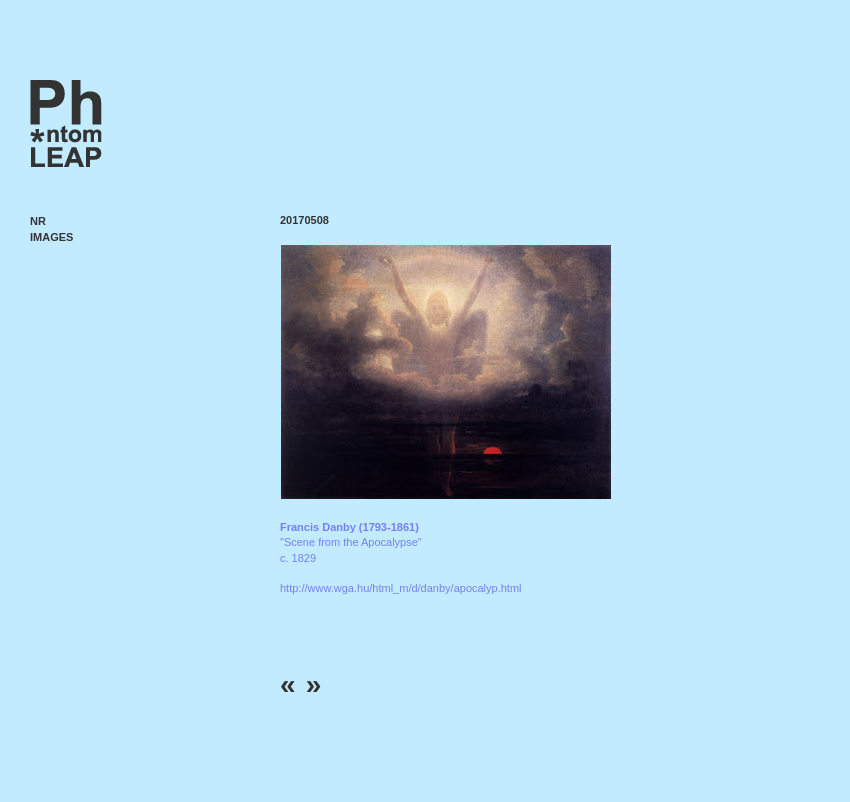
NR (38, 221)
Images (51, 237)
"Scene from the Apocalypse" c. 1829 (351, 542)
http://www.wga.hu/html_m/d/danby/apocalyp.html (401, 588)
